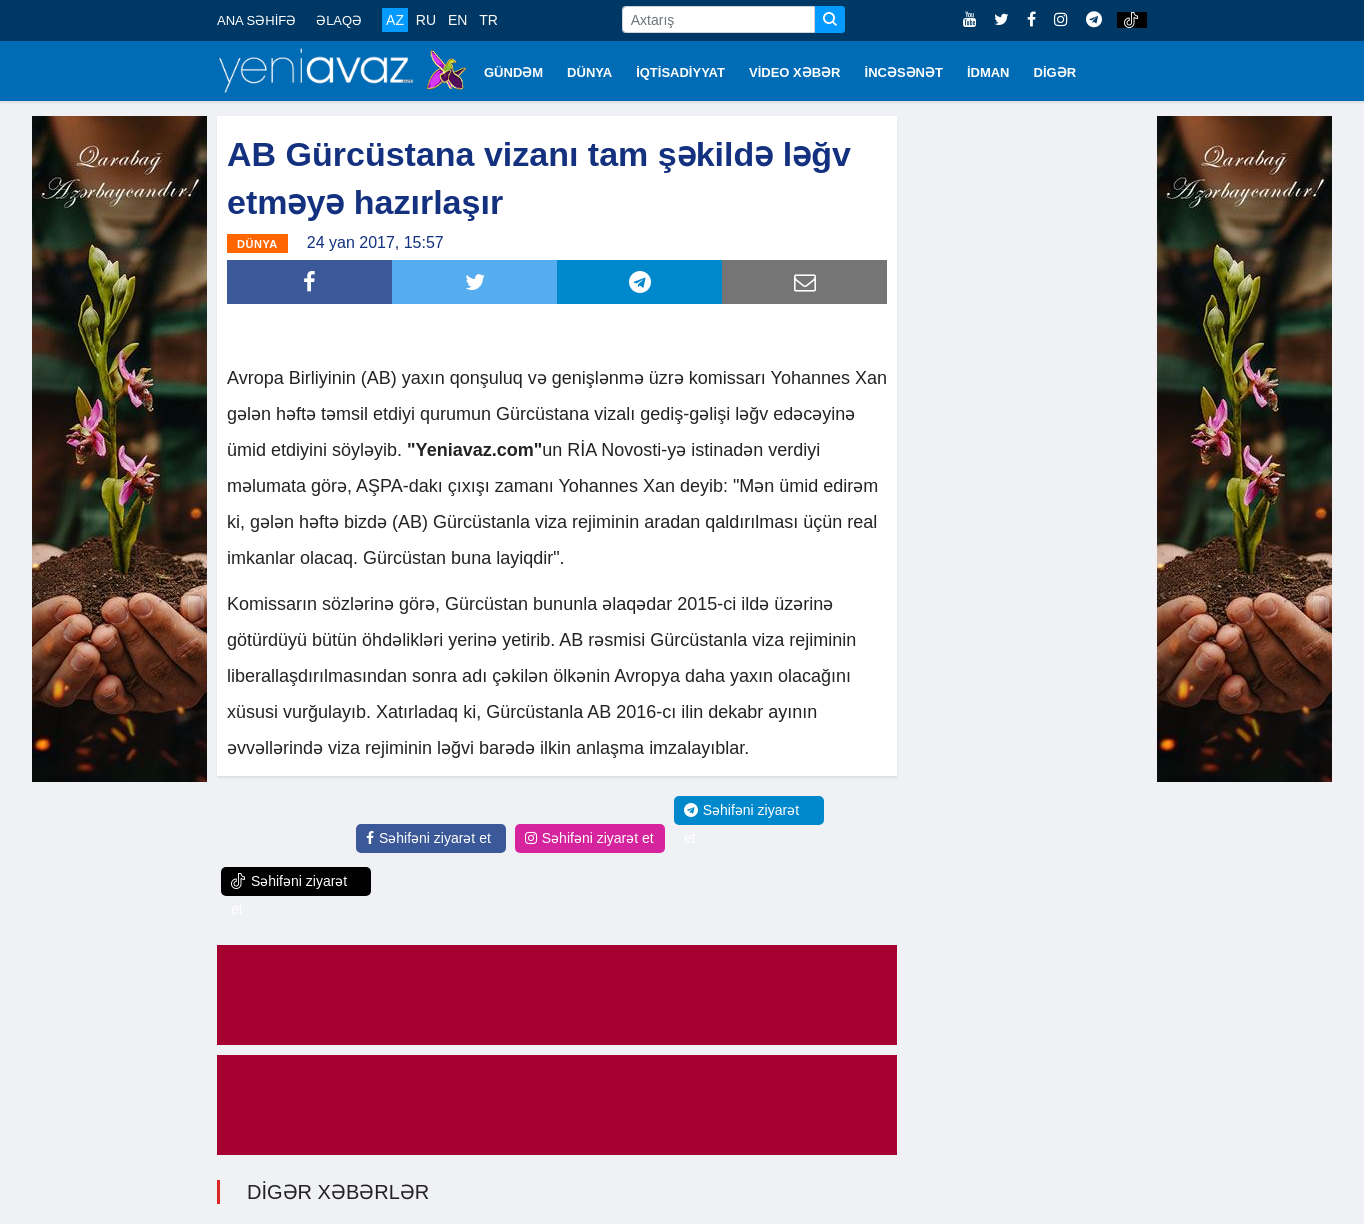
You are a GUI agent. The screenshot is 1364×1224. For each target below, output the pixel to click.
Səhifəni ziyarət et (428, 838)
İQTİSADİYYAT (680, 72)
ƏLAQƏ (339, 20)
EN (457, 20)
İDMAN (988, 72)
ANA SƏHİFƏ (256, 20)
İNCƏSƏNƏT (904, 72)
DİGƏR (1055, 72)
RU (426, 20)
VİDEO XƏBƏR (795, 72)
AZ (395, 20)
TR (488, 20)
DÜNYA (589, 72)
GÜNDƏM (513, 72)
